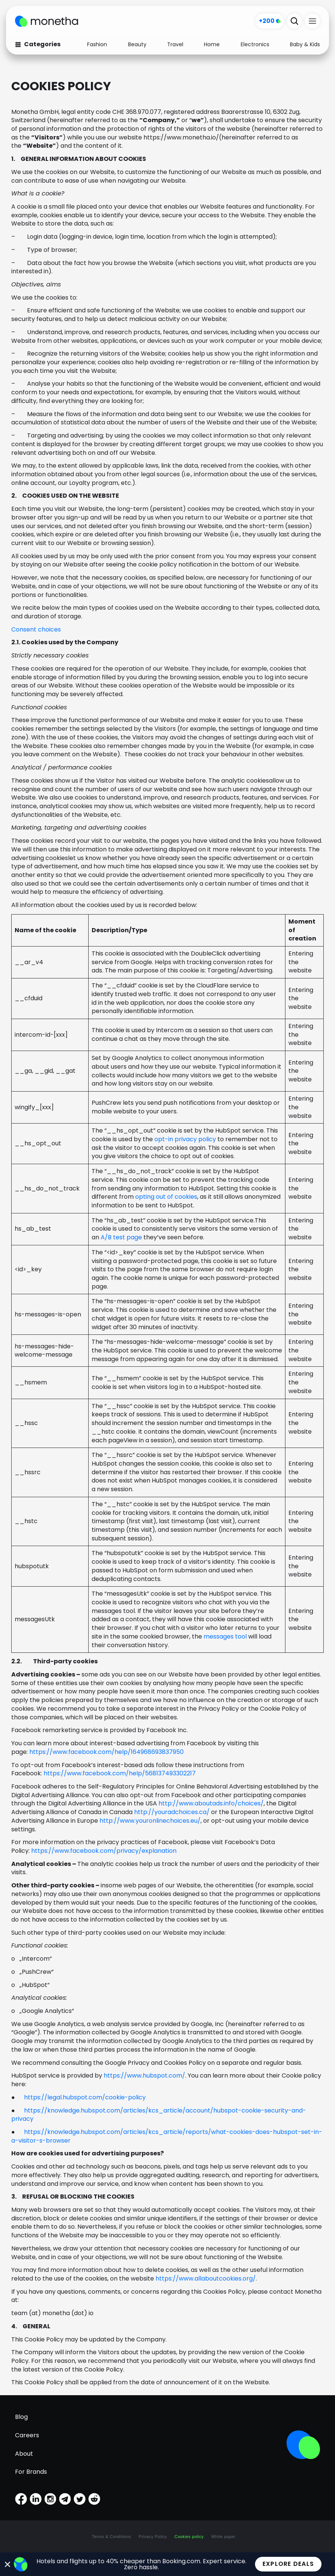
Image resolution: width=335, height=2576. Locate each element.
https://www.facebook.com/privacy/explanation (104, 1850)
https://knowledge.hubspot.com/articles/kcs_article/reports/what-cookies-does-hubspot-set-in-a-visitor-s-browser (166, 2136)
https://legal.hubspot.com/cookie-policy (85, 2097)
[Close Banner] (8, 2564)
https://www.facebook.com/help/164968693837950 (106, 1752)
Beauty (137, 44)
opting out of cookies (166, 1196)
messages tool (225, 1636)
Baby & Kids (305, 44)
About (24, 2453)
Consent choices (36, 629)
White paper (223, 2536)
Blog (21, 2416)
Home (212, 44)
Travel (175, 44)
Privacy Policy (153, 2536)
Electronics (255, 44)
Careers (27, 2435)
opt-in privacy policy (185, 1139)
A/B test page (121, 1237)
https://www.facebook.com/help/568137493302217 (120, 1773)
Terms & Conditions (111, 2536)
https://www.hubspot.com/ (144, 2075)
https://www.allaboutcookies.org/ (205, 2278)
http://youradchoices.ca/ (172, 1812)
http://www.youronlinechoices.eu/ (150, 1820)
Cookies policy (189, 2536)
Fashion (97, 44)
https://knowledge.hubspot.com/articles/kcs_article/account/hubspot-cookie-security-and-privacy (158, 2114)
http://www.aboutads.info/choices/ (211, 1803)
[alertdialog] (167, 2564)
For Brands (31, 2471)
